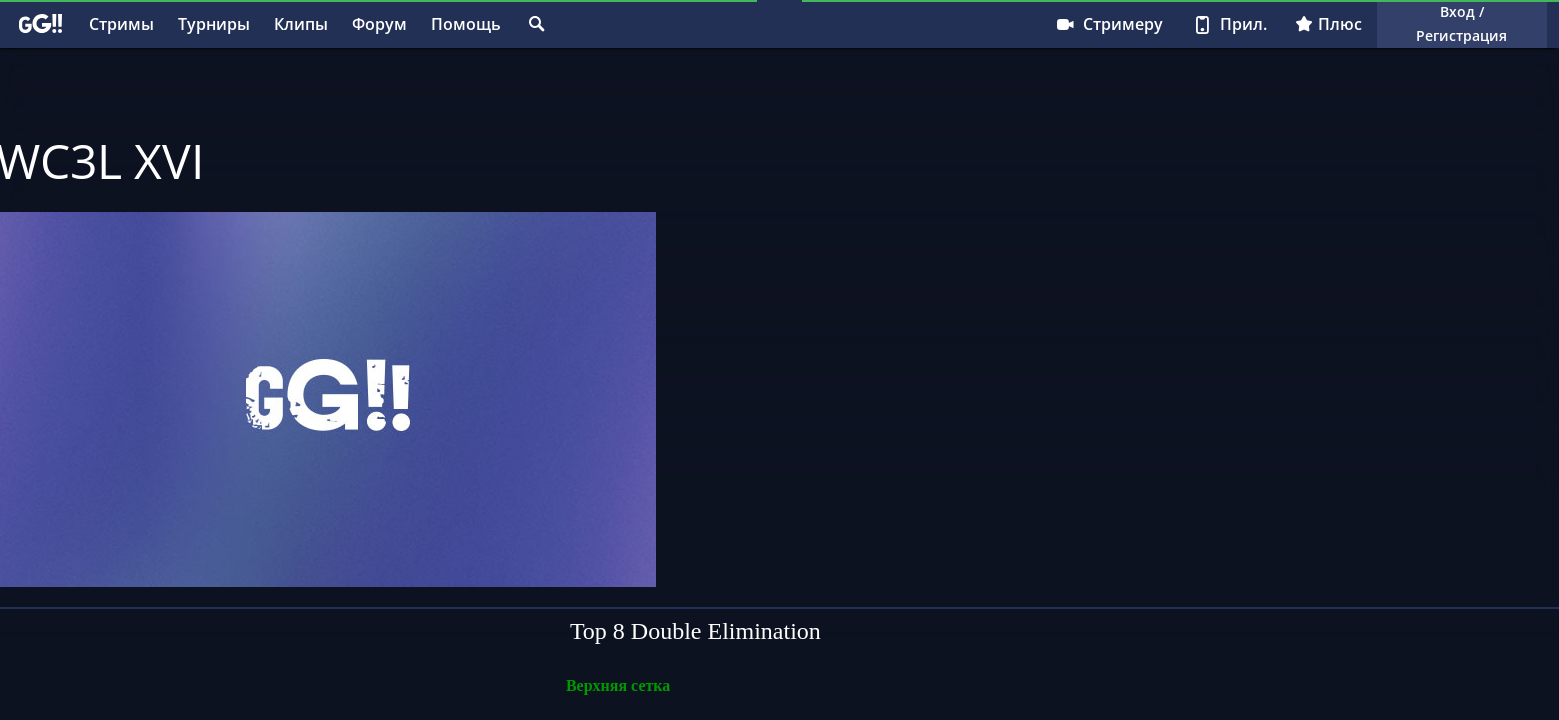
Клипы (301, 24)
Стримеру (1108, 24)
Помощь (466, 24)
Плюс (1328, 24)
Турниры (214, 24)
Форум (379, 24)
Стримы (121, 24)
